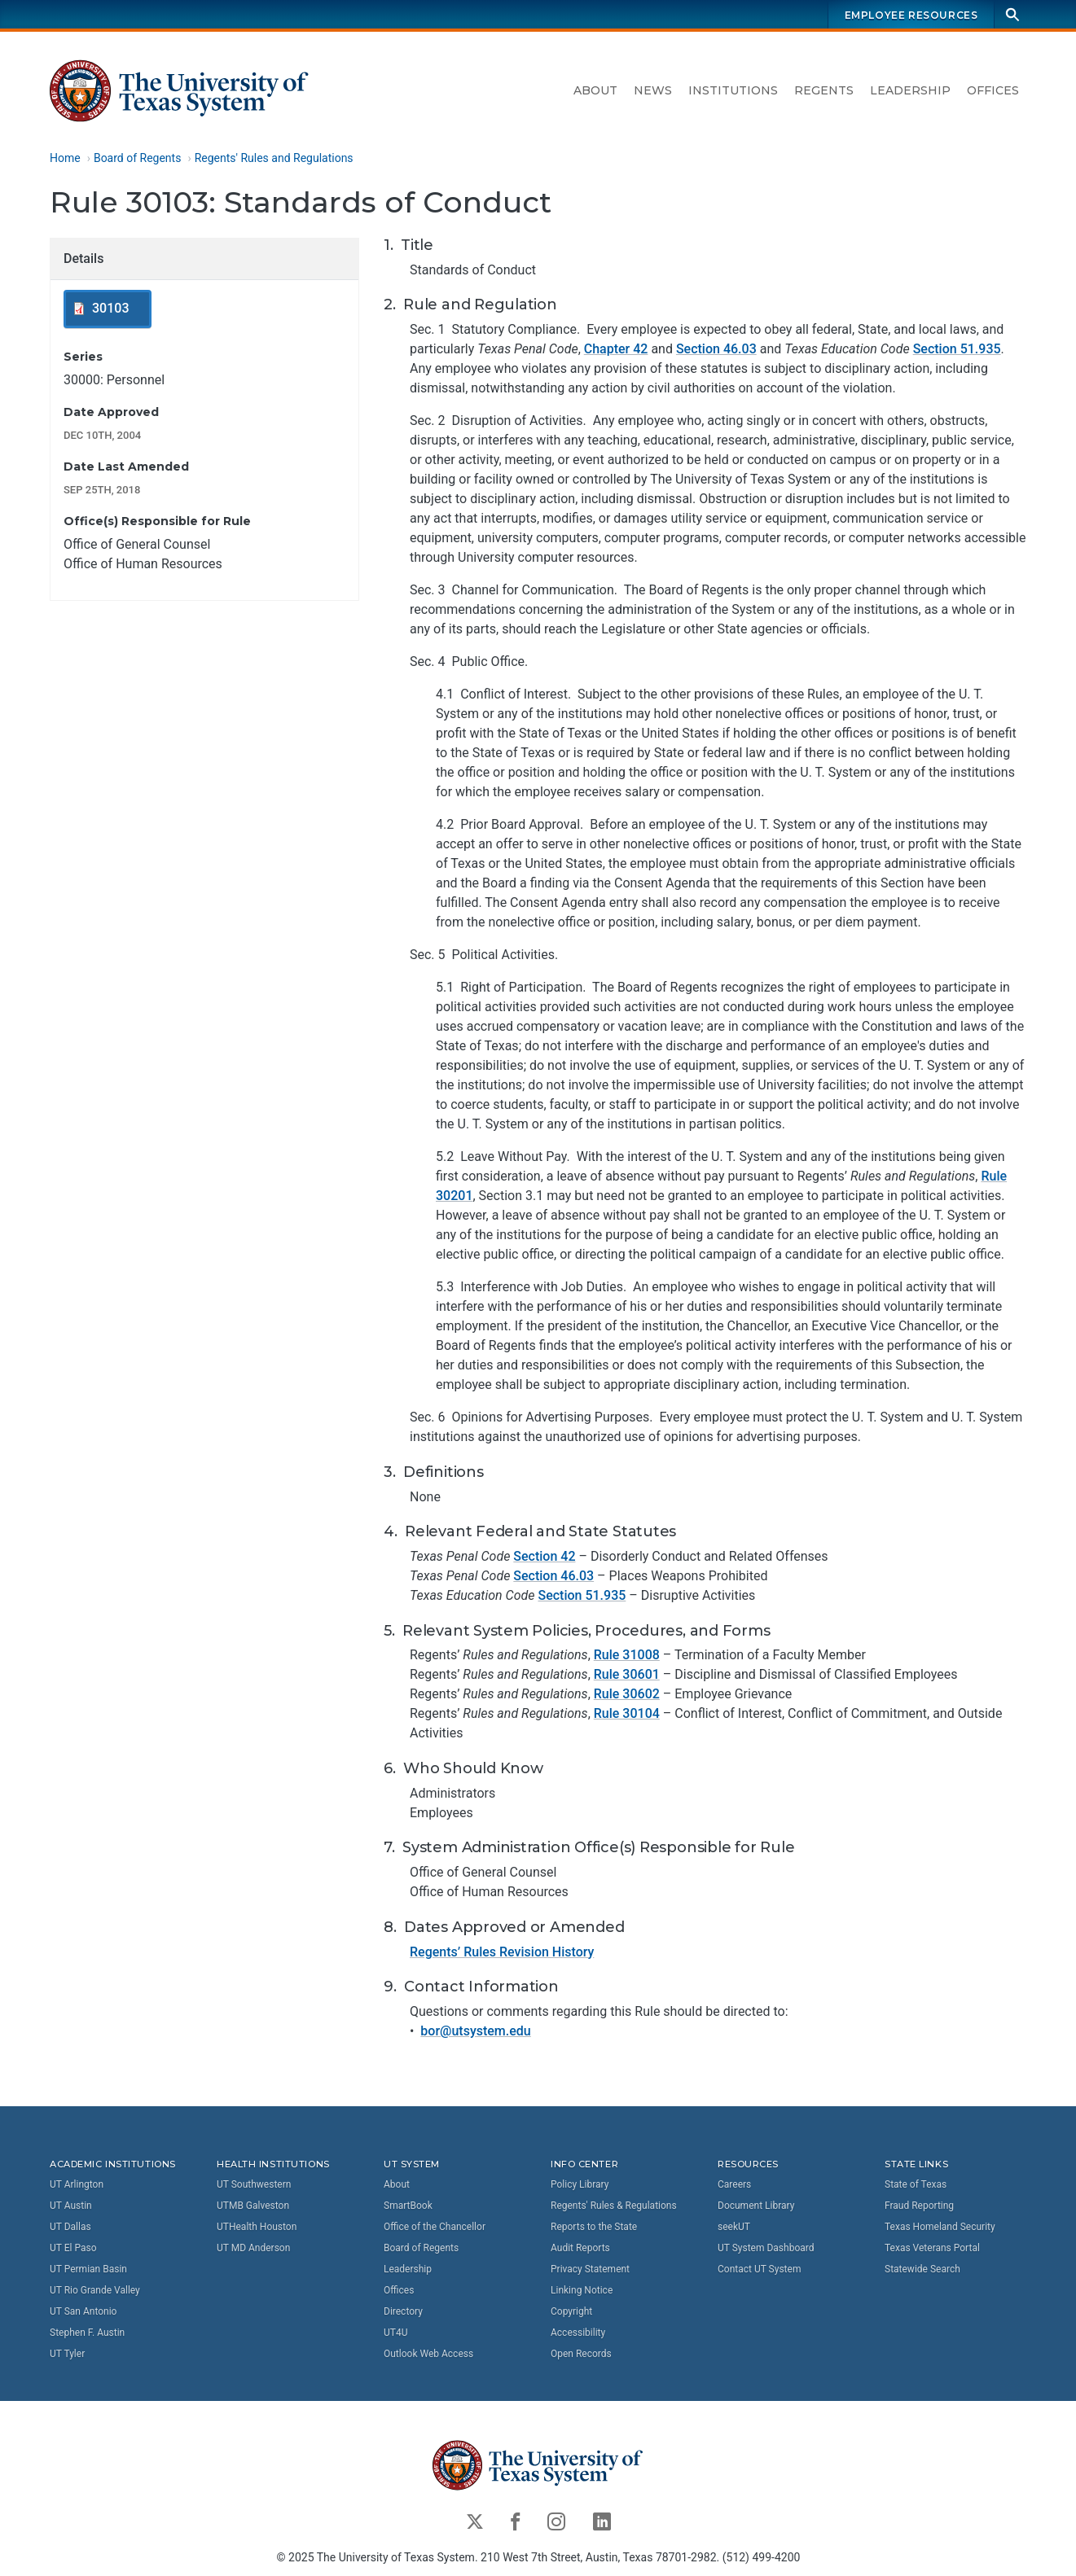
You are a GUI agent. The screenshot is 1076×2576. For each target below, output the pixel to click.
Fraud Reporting (919, 2205)
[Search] (1012, 14)
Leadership (910, 90)
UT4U (395, 2332)
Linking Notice (582, 2290)
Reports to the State (594, 2226)
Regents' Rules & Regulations (614, 2205)
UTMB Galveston (253, 2205)
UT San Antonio (83, 2311)
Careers (734, 2184)
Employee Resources (910, 15)
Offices (993, 90)
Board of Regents (137, 157)
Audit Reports (580, 2248)
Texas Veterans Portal (932, 2248)
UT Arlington (76, 2184)
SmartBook (408, 2205)
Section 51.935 (956, 349)
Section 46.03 (715, 349)
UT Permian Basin (88, 2269)
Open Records (581, 2353)
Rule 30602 (626, 1694)
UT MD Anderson (253, 2248)
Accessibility (578, 2332)
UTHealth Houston (256, 2226)
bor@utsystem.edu (475, 2031)
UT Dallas (70, 2226)
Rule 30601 (626, 1675)
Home (65, 157)
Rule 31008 (626, 1655)
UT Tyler (67, 2353)
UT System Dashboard (766, 2248)
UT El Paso (73, 2248)
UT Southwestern (254, 2184)
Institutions (733, 90)
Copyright (571, 2311)
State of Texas (915, 2184)
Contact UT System (759, 2269)
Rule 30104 (626, 1714)
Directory (403, 2311)
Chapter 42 (615, 349)
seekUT (734, 2226)
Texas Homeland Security (940, 2226)
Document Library (756, 2205)
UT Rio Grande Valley (95, 2290)
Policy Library (579, 2184)
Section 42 (544, 1556)
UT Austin (71, 2205)
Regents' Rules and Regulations (273, 157)
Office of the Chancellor (434, 2226)
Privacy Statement (590, 2269)
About (595, 90)
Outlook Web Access (428, 2353)
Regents (824, 90)
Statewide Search (922, 2269)
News (653, 90)
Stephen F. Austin (87, 2332)
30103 (110, 309)
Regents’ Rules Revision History (502, 1952)
